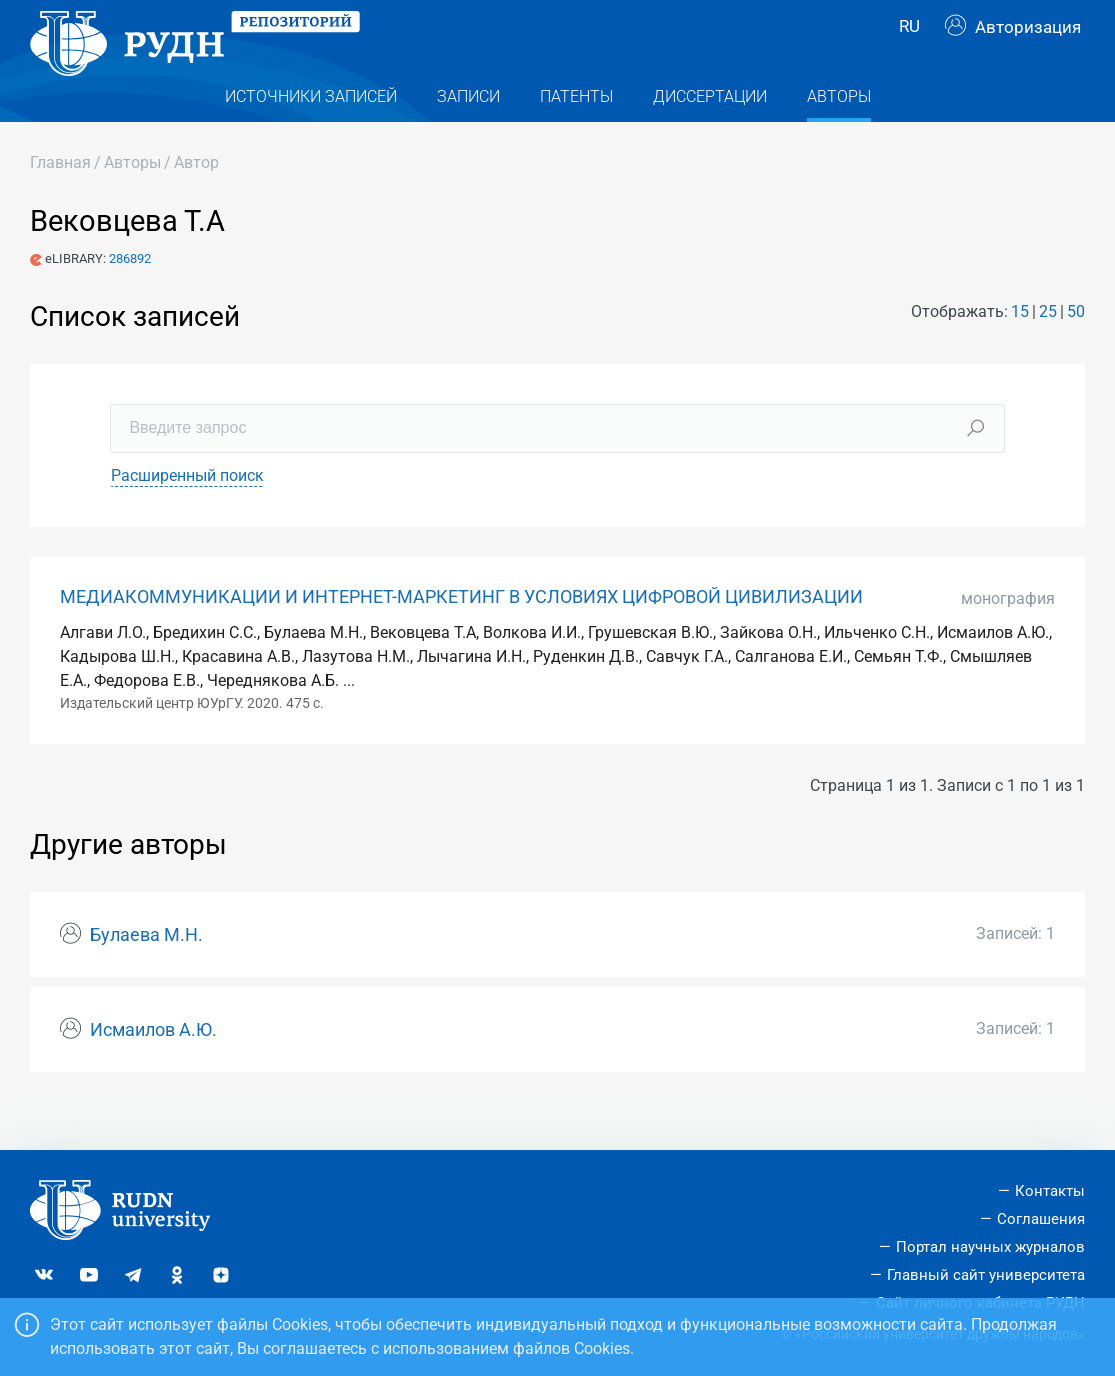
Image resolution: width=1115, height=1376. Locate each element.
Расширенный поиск (187, 513)
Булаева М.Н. (146, 974)
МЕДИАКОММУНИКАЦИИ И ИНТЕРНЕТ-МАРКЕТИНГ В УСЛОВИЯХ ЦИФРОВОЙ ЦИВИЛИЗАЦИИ (461, 635)
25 (1048, 350)
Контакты (1050, 1191)
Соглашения (1041, 1219)
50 (1076, 350)
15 (1020, 350)
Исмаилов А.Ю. (153, 1068)
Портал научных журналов (990, 1247)
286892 (130, 297)
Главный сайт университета (986, 1275)
